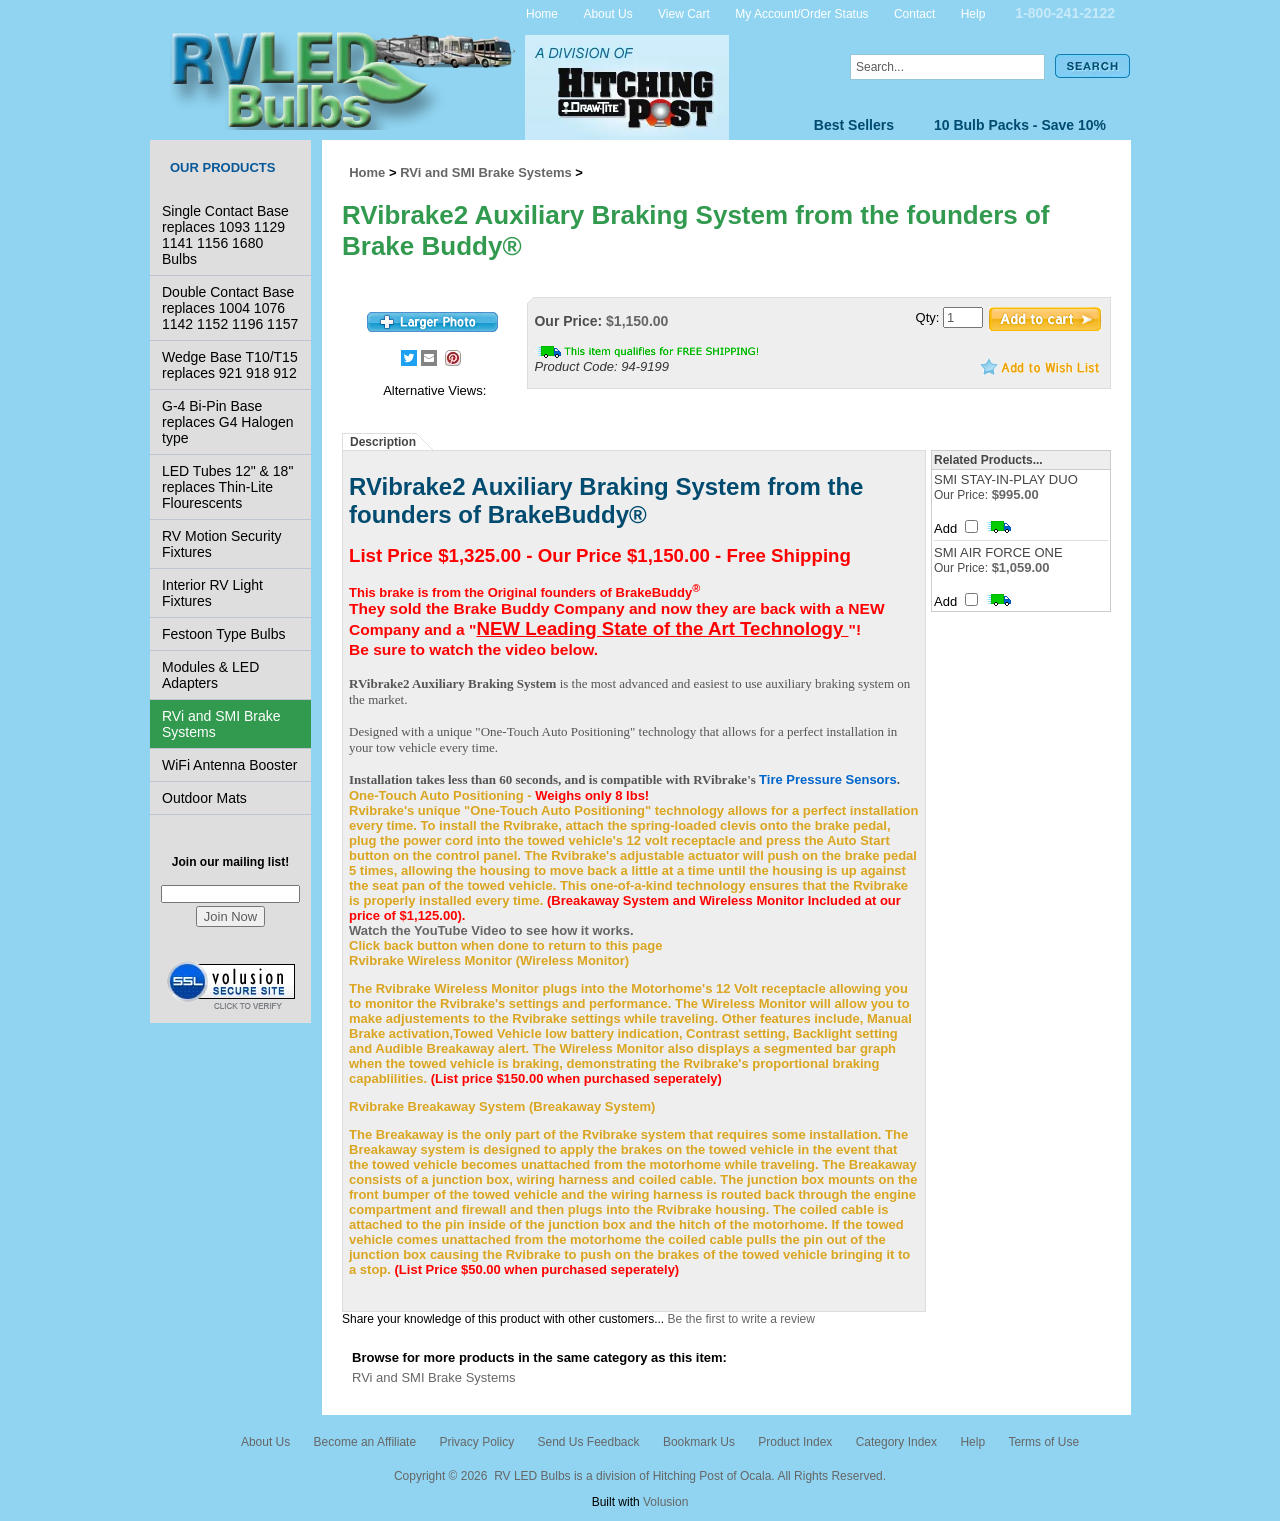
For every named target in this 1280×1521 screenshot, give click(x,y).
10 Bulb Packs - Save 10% (1020, 125)
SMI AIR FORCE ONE (998, 552)
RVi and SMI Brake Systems (221, 724)
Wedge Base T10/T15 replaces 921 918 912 (230, 365)
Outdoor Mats (204, 798)
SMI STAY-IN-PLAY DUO (1006, 479)
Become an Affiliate (365, 1442)
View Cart (684, 13)
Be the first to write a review (741, 1319)
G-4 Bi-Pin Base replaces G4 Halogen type (228, 422)
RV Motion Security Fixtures (222, 544)
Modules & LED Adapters (210, 675)
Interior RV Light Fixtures (212, 593)
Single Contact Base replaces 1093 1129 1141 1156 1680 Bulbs (225, 235)
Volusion (665, 1502)
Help (973, 13)
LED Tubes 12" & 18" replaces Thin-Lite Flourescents (227, 487)
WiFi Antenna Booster (229, 765)
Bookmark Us (699, 1442)
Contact (914, 13)
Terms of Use (1043, 1442)
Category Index (896, 1442)
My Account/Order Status (801, 13)
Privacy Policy (476, 1442)
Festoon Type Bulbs (223, 634)
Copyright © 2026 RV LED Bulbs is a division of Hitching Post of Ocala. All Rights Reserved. (640, 1476)
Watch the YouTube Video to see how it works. (491, 930)
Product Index (795, 1442)
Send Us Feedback (588, 1442)
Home (542, 13)
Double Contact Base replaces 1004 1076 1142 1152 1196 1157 (230, 308)
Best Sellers (854, 125)
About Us (607, 13)
